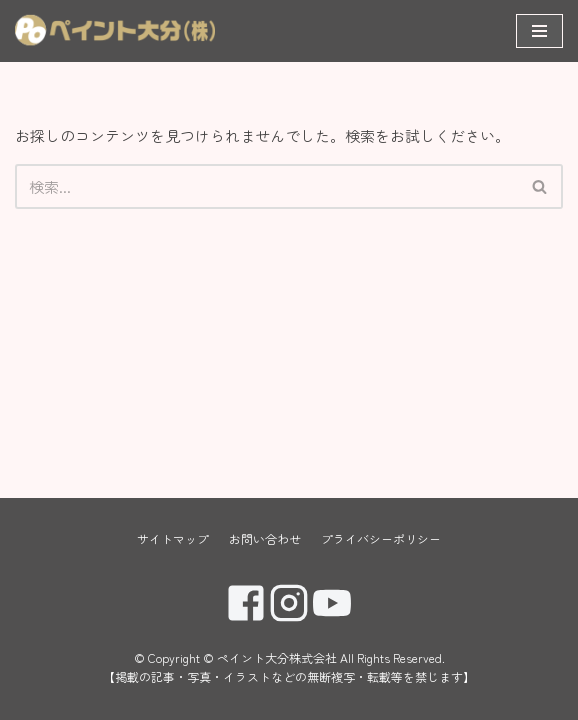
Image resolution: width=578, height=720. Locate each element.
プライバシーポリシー (381, 538)
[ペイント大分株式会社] (115, 31)
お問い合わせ (265, 538)
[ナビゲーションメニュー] (539, 31)
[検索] (266, 186)
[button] (539, 186)
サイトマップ (173, 538)
